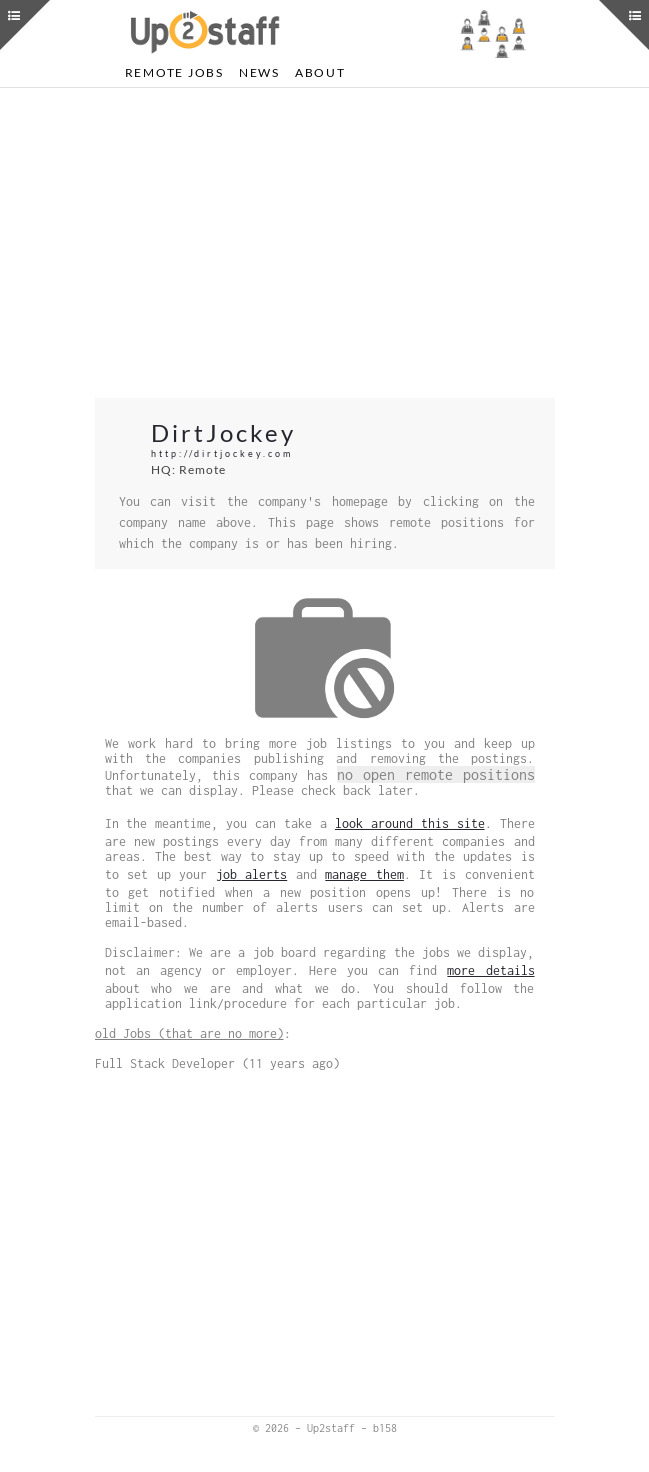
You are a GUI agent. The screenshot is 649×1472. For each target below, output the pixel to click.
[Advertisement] (325, 243)
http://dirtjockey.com (222, 453)
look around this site (410, 823)
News (259, 72)
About (320, 72)
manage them (364, 874)
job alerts (252, 874)
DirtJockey (223, 432)
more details (490, 970)
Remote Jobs (174, 72)
